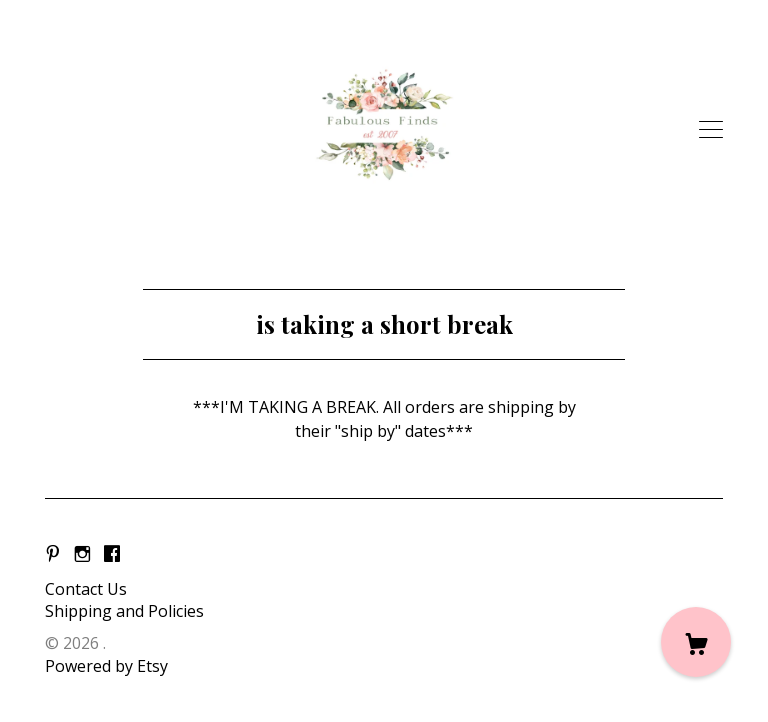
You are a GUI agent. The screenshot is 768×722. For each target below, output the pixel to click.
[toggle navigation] (711, 130)
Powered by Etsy (106, 666)
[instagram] (82, 555)
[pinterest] (53, 555)
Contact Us (86, 589)
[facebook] (112, 555)
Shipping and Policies (124, 611)
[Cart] (696, 642)
